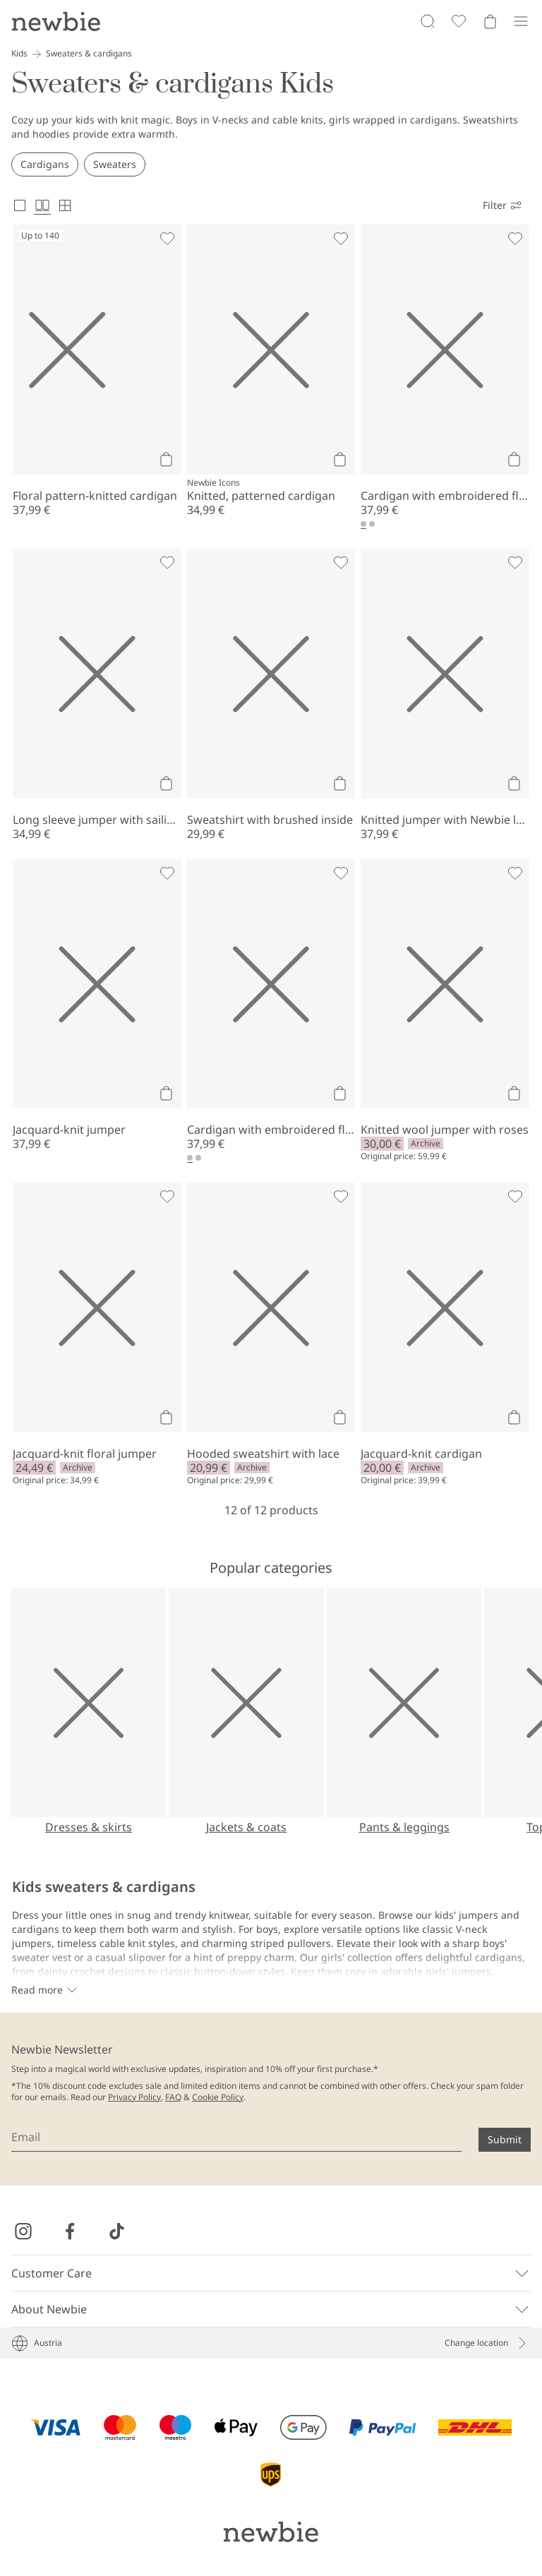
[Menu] (520, 21)
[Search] (427, 21)
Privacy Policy (134, 2097)
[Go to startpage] (55, 21)
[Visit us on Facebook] (70, 2231)
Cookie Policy (217, 2097)
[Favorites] (458, 21)
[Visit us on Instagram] (23, 2231)
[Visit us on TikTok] (116, 2231)
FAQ (173, 2097)
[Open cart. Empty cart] (489, 21)
